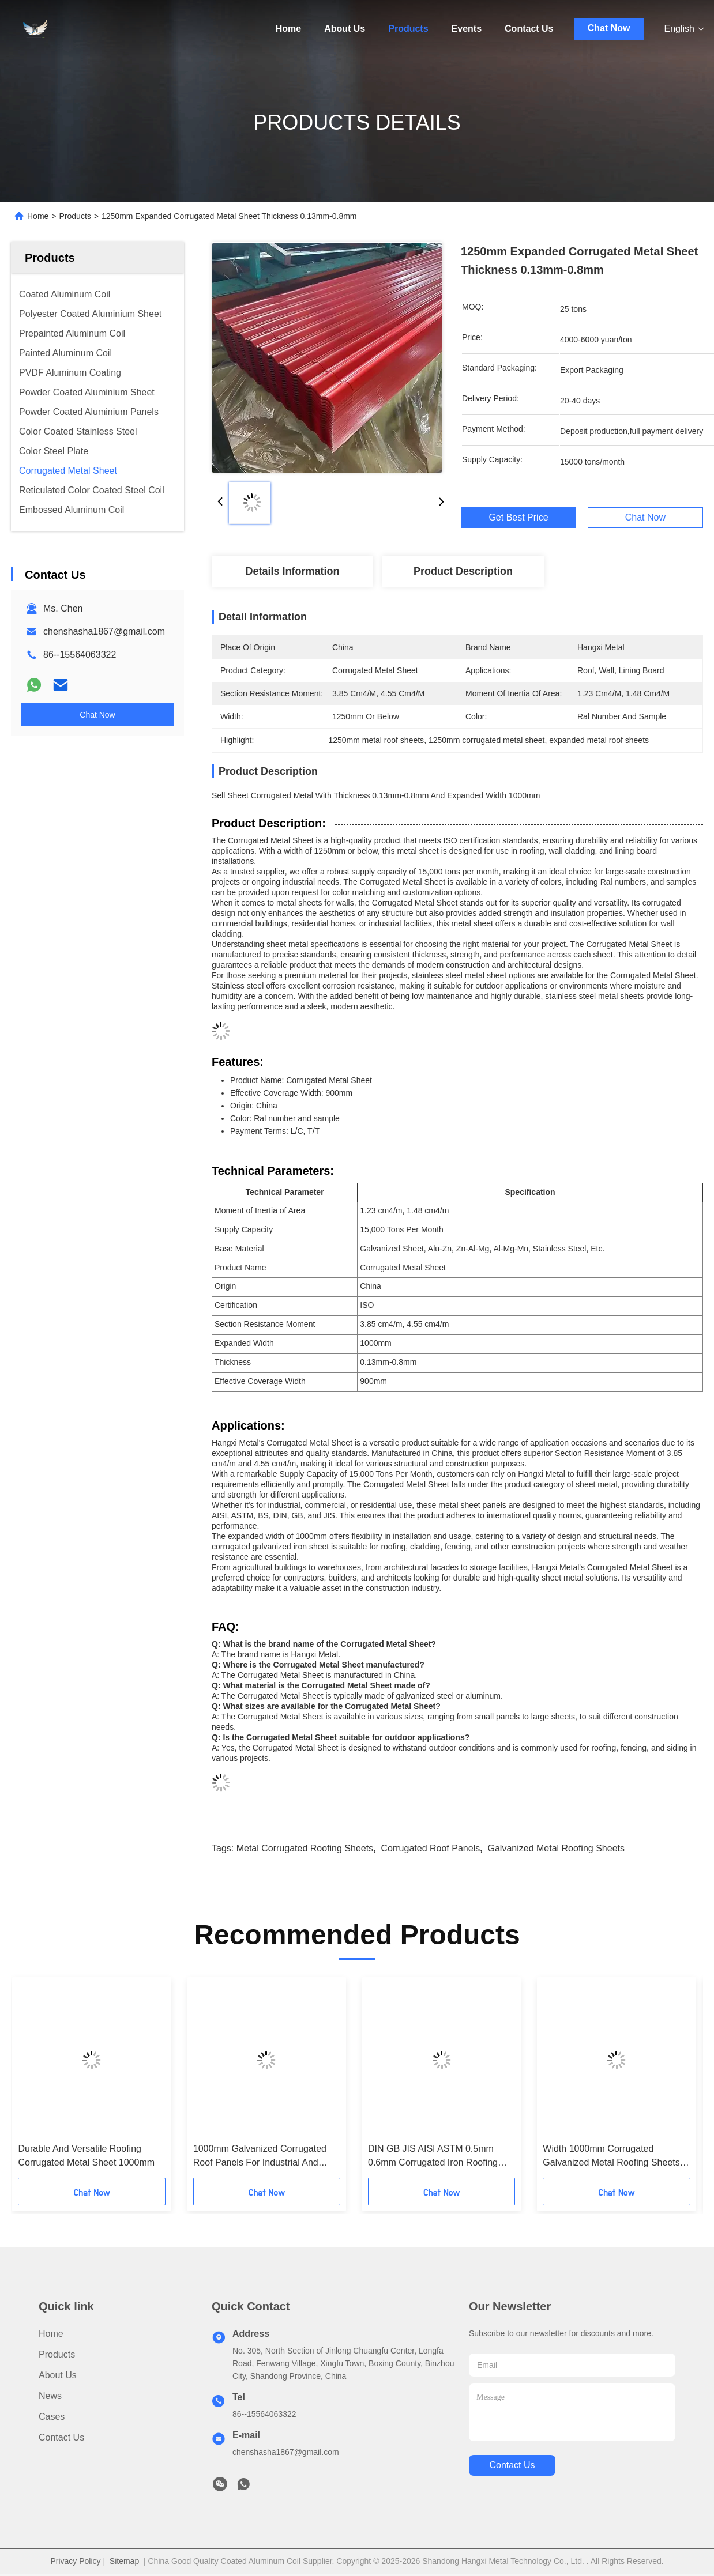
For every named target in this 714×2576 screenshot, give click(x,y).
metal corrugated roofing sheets (304, 1848)
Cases (52, 2417)
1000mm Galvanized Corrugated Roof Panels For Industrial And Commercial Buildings (259, 2157)
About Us (344, 28)
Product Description (463, 571)
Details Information (292, 571)
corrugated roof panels (430, 1848)
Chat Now (609, 28)
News (50, 2396)
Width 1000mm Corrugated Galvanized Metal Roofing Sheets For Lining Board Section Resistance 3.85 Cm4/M (611, 2157)
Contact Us (529, 28)
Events (467, 28)
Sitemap (124, 2561)
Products (408, 28)
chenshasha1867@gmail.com (104, 631)
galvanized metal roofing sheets (556, 1848)
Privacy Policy (75, 2561)
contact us (512, 2465)
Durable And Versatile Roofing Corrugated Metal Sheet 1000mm (86, 2155)
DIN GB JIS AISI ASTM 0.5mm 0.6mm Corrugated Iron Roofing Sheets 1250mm (433, 2157)
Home (288, 28)
